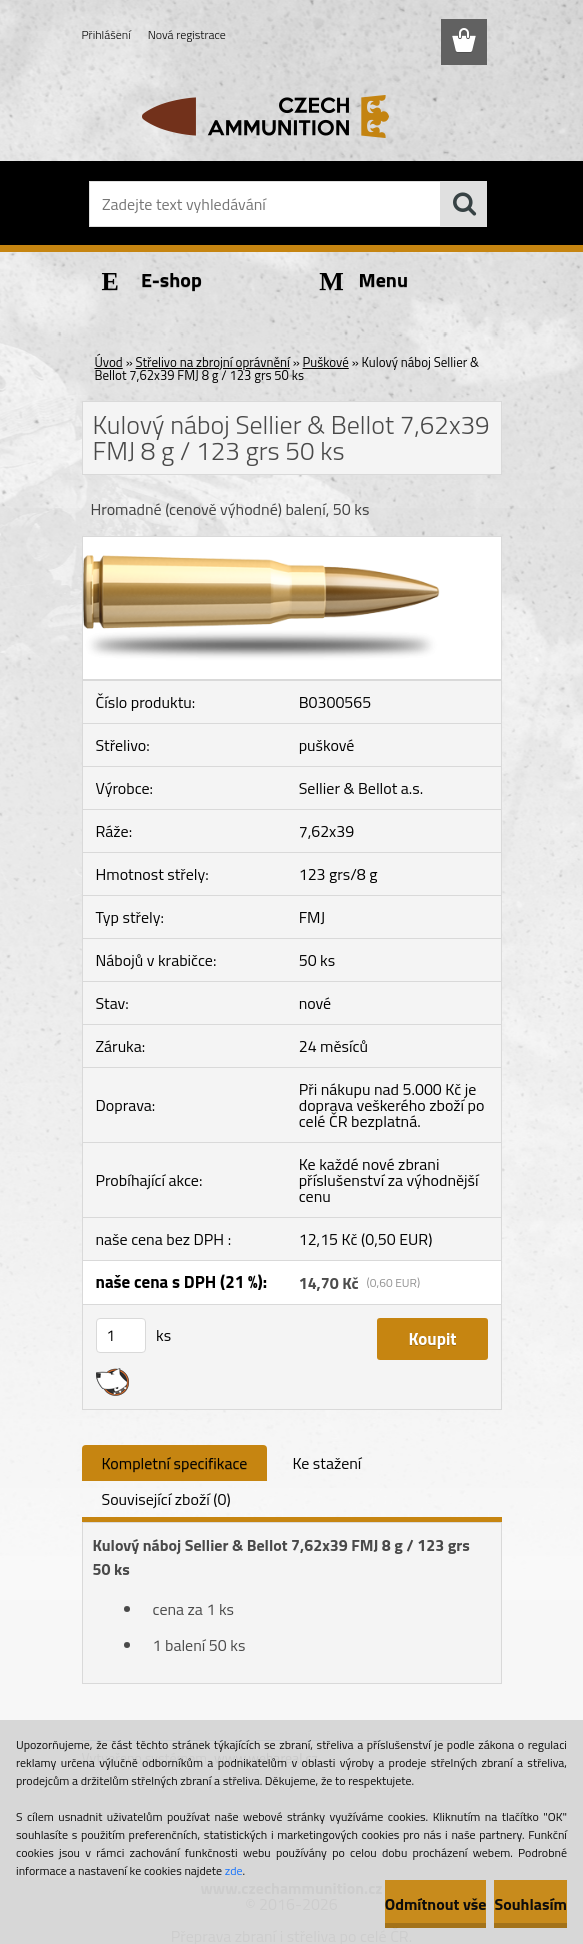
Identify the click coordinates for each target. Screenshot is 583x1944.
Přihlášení (106, 34)
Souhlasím (530, 1904)
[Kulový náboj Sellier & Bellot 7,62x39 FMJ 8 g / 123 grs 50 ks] (292, 545)
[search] (464, 204)
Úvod (109, 362)
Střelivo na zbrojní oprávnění (213, 362)
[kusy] (121, 1335)
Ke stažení (326, 1463)
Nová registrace (187, 34)
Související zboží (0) (166, 1499)
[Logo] (279, 116)
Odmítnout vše (436, 1904)
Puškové (326, 362)
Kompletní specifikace (175, 1463)
